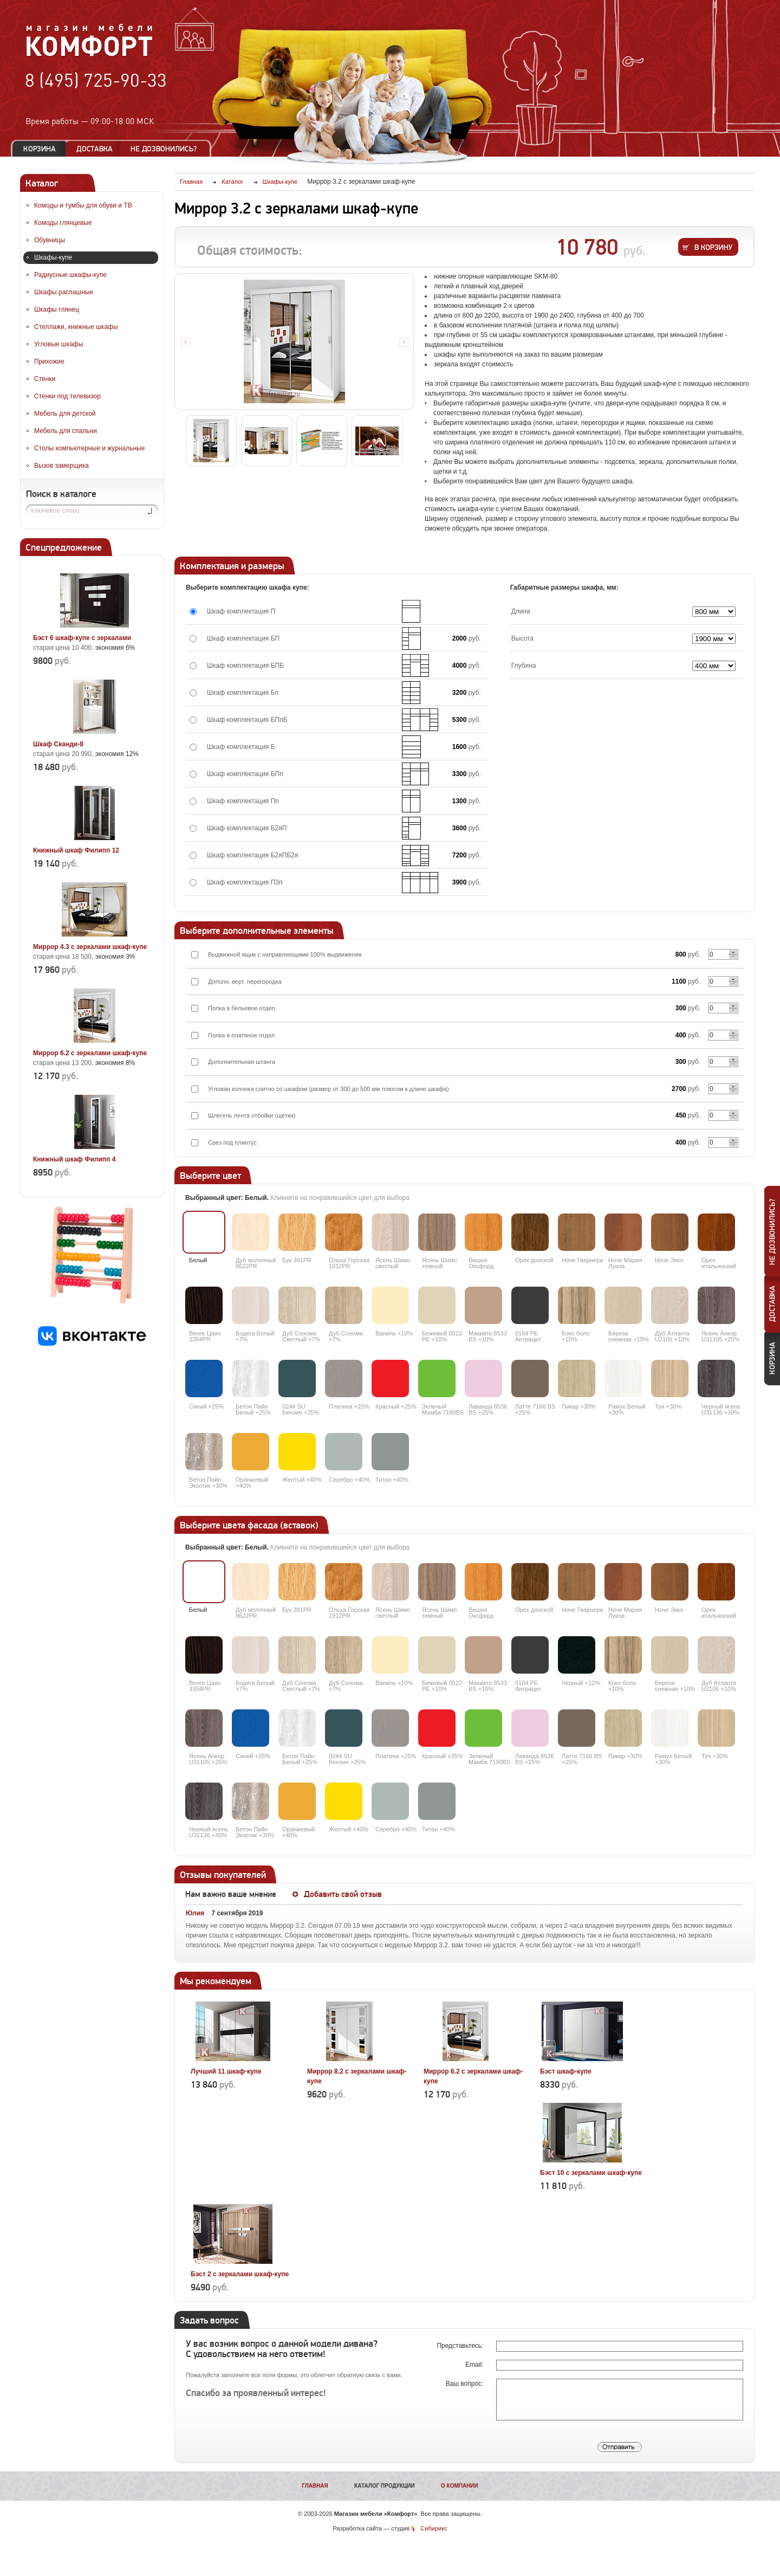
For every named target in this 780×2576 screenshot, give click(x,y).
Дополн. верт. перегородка (245, 981)
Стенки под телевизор (67, 396)
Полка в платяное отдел (241, 1035)
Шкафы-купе (53, 257)
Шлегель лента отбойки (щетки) (252, 1115)
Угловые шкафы (58, 344)
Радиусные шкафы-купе (70, 275)
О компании (459, 2486)
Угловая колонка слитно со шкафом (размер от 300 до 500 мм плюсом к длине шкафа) (328, 1089)
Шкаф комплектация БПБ (245, 665)
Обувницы (49, 240)
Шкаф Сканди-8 (58, 744)
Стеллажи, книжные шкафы (76, 327)
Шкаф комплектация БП (243, 638)
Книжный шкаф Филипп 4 (74, 1159)
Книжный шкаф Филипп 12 (76, 850)
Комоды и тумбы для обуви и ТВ (83, 205)
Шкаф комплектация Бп (242, 692)
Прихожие (49, 361)
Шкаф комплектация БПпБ (247, 720)
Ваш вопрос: (465, 2383)
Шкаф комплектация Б (241, 747)
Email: (475, 2364)
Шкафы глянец (56, 309)
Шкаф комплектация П (241, 611)
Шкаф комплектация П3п (245, 882)
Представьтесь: (461, 2345)
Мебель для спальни (65, 431)
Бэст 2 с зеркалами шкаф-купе (240, 2274)
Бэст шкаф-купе (566, 2071)
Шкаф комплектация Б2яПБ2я (252, 855)
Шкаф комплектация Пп (243, 801)
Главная (315, 2486)
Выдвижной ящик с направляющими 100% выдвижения (285, 954)
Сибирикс (433, 2528)
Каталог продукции (384, 2486)
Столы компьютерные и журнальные (89, 448)
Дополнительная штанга (241, 1061)
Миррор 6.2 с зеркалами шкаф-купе (90, 1053)
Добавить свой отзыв (343, 1894)
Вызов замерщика (61, 465)
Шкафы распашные (63, 292)
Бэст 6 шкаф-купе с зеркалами (82, 638)
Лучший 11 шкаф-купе (226, 2071)
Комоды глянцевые (63, 223)
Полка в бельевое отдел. (242, 1008)
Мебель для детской (65, 413)
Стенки (44, 379)
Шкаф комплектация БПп (245, 774)
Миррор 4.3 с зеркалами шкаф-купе (90, 947)
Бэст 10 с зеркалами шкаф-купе (591, 2173)
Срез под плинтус (232, 1142)
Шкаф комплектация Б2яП (247, 828)
